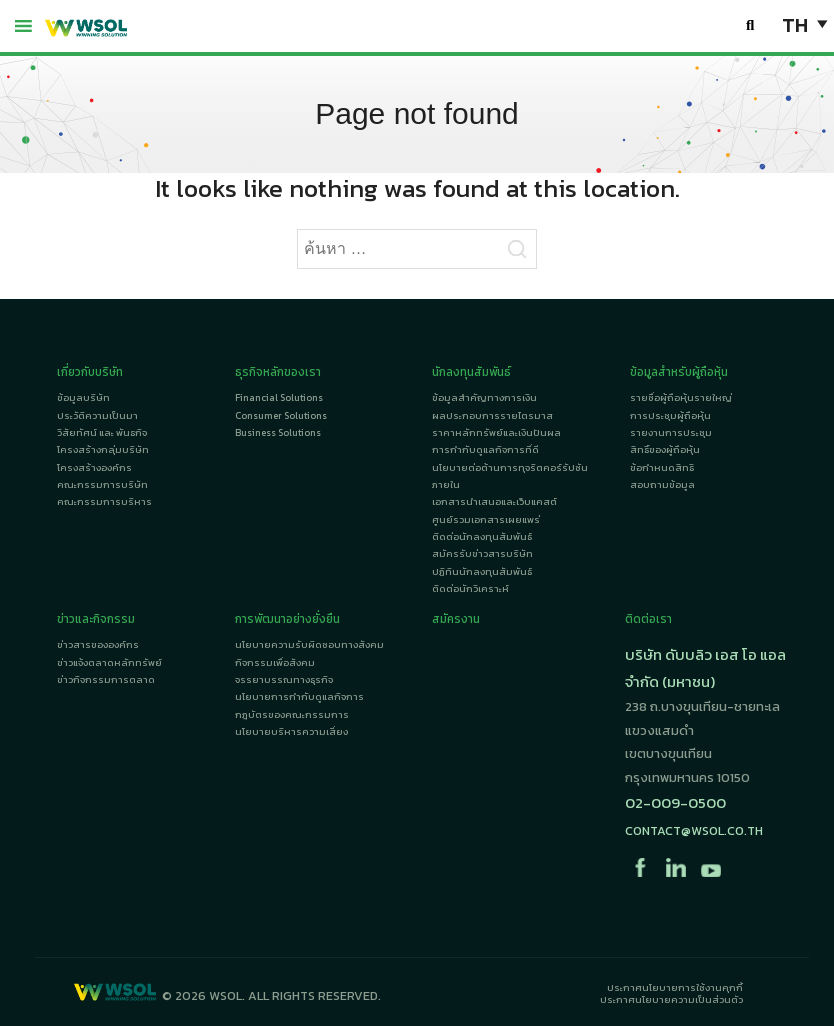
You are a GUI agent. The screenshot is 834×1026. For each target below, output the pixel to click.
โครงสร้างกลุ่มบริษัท (103, 449)
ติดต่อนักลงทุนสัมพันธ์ (482, 536)
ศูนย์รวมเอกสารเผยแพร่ (486, 519)
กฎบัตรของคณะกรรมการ (292, 714)
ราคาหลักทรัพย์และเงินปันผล (496, 432)
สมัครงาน (456, 619)
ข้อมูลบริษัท (83, 397)
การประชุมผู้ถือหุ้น (670, 415)
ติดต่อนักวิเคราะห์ (470, 588)
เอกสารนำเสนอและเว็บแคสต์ (494, 501)
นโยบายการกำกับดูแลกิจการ (299, 696)
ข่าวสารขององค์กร (98, 644)
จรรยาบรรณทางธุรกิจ (284, 679)
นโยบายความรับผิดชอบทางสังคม (309, 644)
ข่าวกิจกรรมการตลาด (106, 679)
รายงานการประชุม (671, 432)
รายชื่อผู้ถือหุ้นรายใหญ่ (681, 397)
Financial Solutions (279, 397)
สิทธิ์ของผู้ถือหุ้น (665, 449)
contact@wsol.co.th (694, 830)
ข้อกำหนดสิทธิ (662, 467)
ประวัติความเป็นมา (97, 415)
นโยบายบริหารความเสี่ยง (291, 731)
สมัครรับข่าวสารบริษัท (482, 553)
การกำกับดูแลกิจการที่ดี (485, 449)
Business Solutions (278, 432)
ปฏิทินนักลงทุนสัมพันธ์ (482, 571)
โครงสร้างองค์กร (94, 467)
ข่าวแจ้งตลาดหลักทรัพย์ (109, 662)
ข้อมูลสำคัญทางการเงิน (484, 397)
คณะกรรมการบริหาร (104, 501)
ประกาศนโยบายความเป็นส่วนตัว (671, 999)
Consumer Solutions (281, 415)
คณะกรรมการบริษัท (102, 484)
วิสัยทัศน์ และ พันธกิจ (102, 432)
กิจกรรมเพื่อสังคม (275, 662)
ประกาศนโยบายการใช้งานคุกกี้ (675, 987)
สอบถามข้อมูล (662, 484)
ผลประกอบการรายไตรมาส (492, 415)
